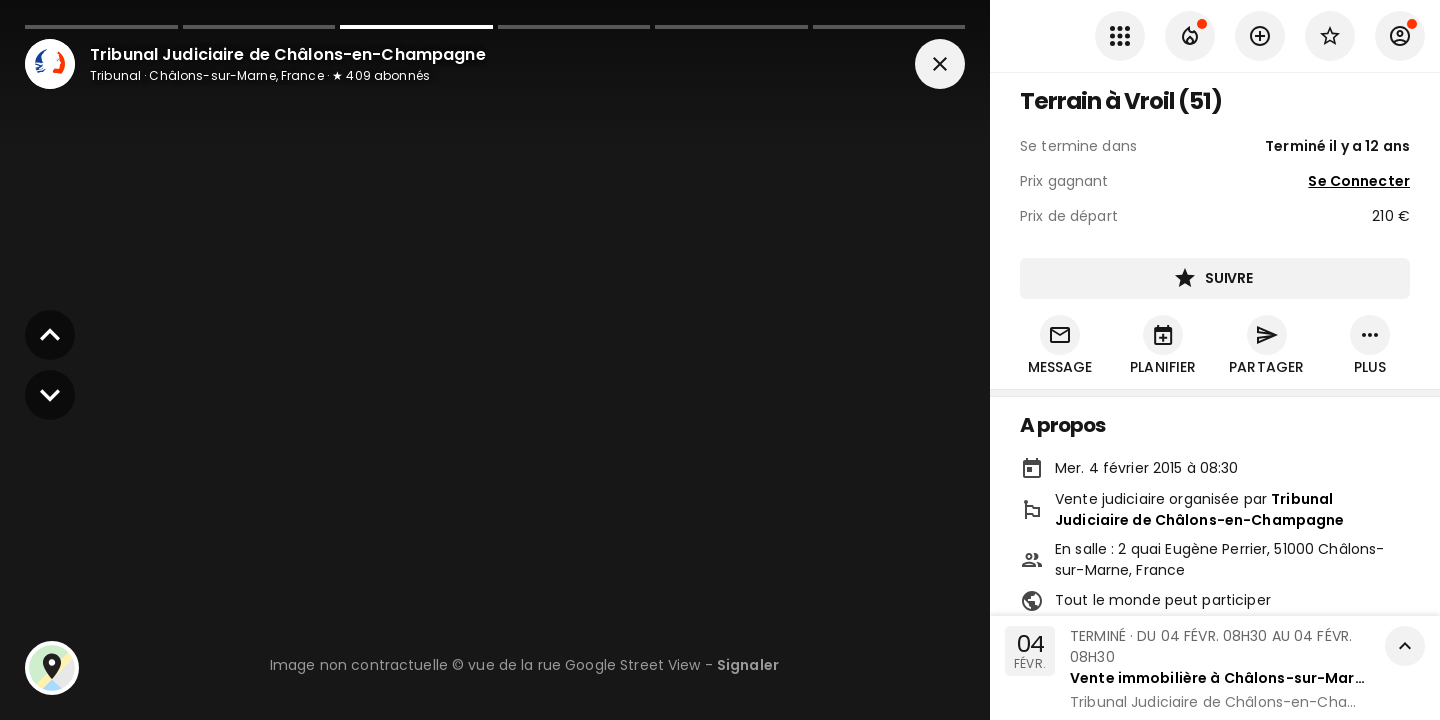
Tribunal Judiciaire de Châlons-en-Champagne (1199, 509)
